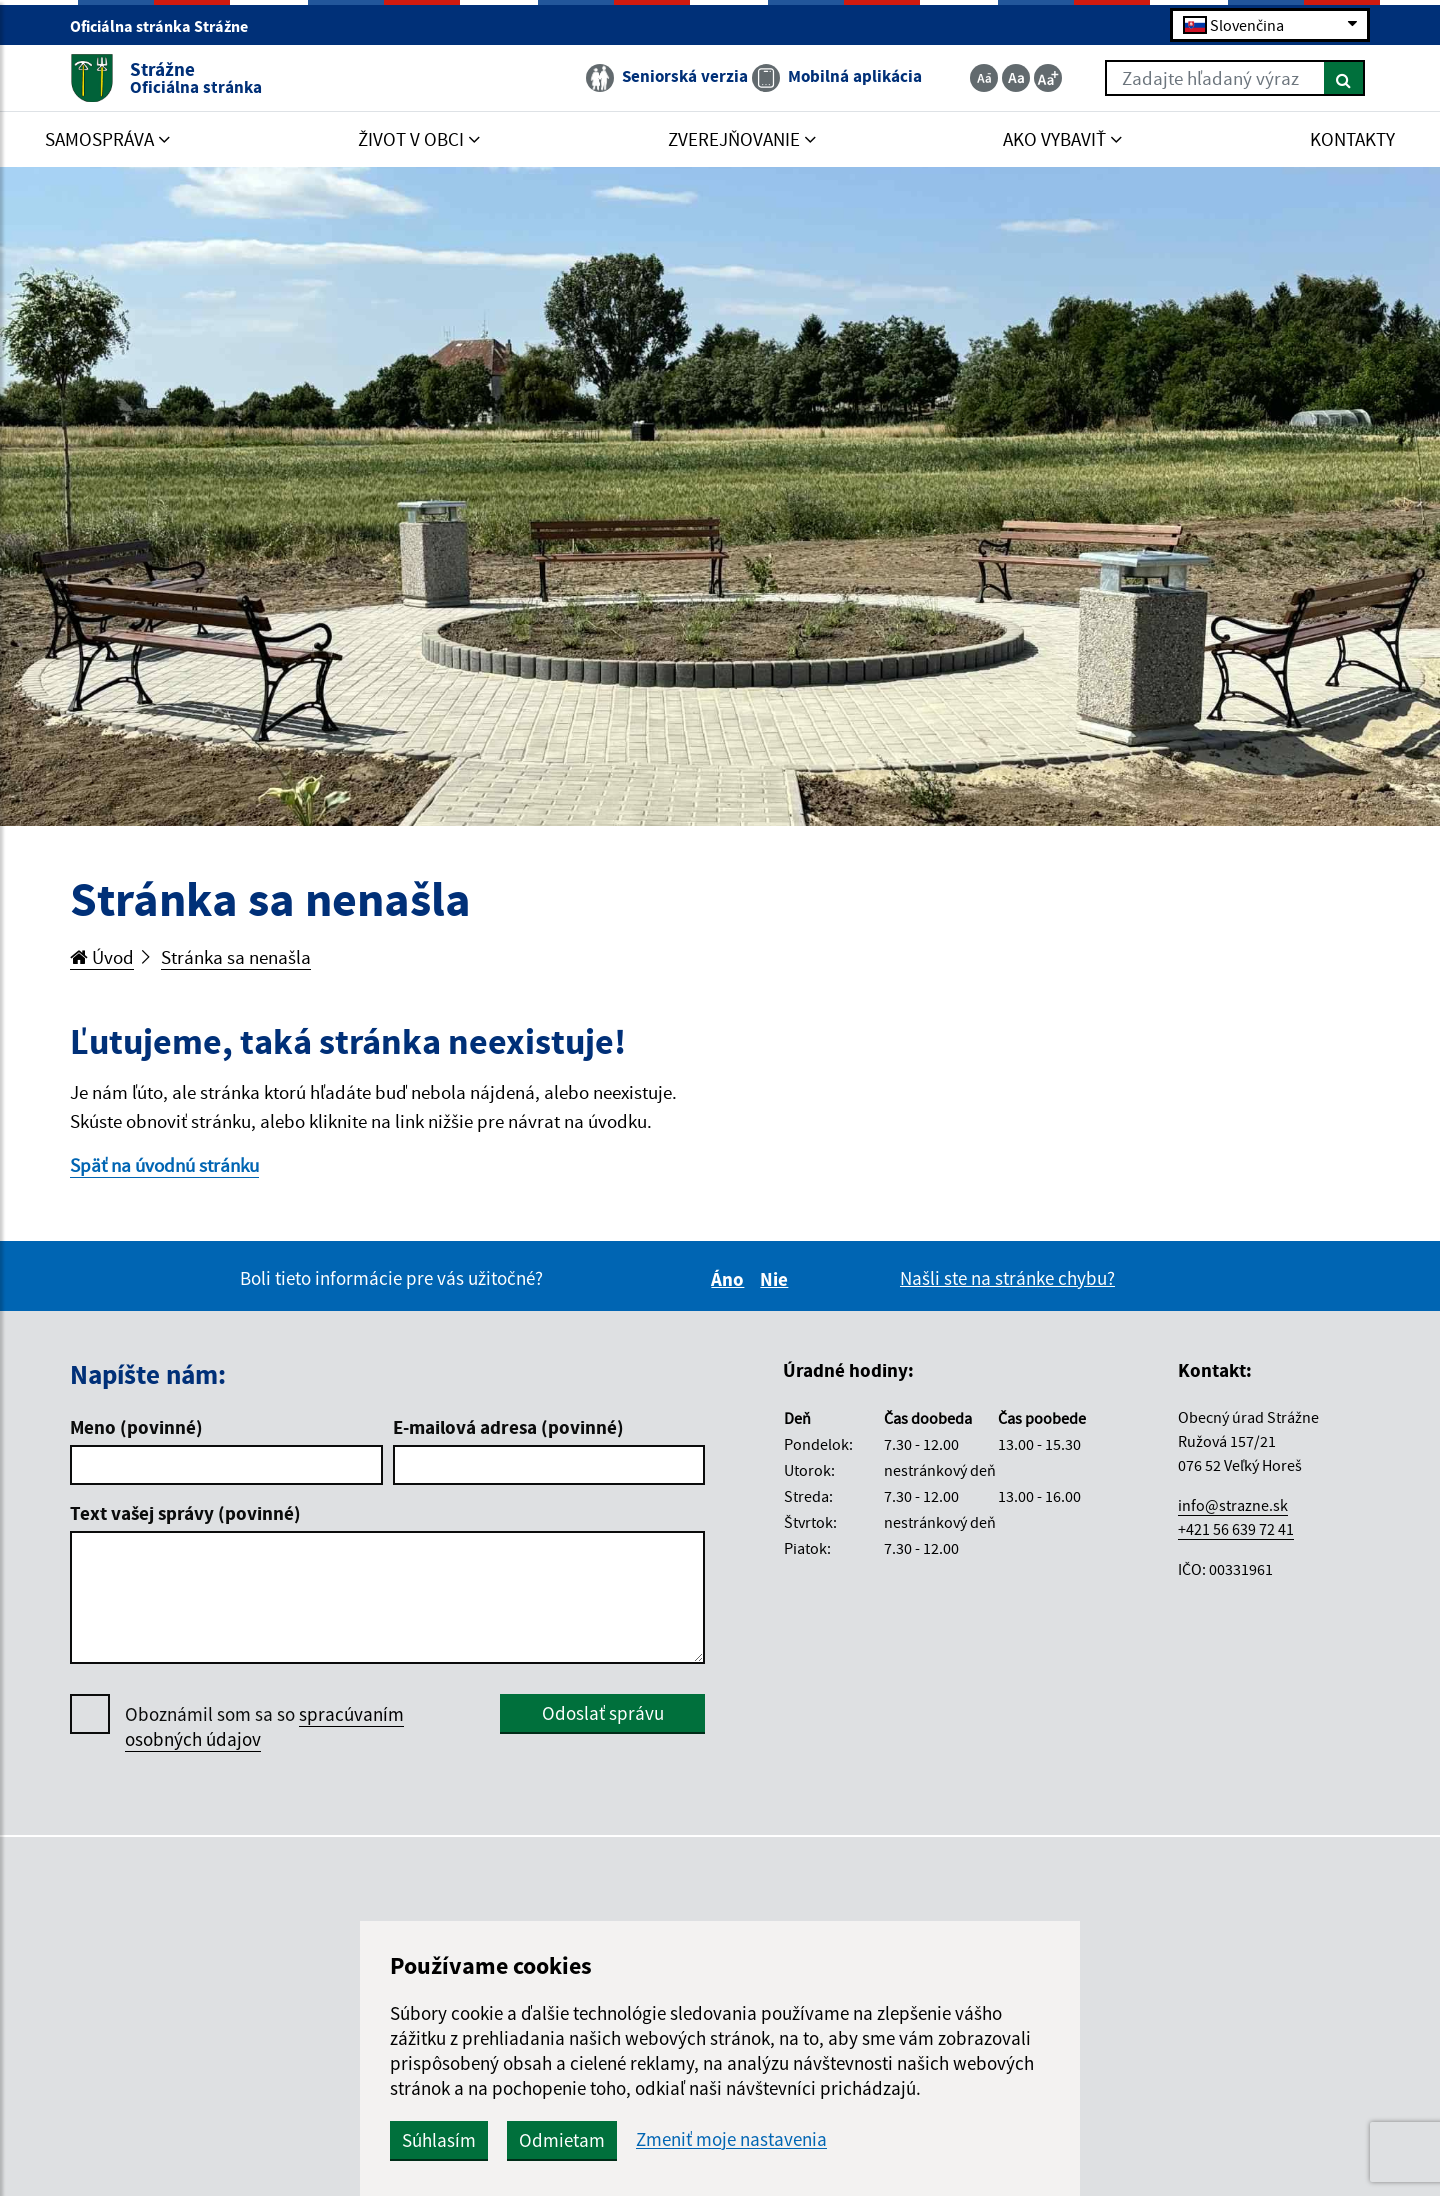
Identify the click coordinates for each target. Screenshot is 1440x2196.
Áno (730, 1279)
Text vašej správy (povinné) (185, 1513)
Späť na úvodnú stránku (164, 1165)
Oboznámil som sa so (264, 1727)
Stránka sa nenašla (236, 957)
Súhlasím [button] (439, 2140)
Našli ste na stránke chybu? (1007, 1278)
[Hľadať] (1344, 78)
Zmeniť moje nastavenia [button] (731, 2139)
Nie (777, 1279)
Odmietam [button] (562, 2140)
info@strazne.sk (1233, 1505)
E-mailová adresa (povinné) (508, 1427)
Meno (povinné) (136, 1427)
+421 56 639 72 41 (1236, 1529)
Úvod (102, 957)
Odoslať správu (603, 1713)
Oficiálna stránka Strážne (167, 26)
